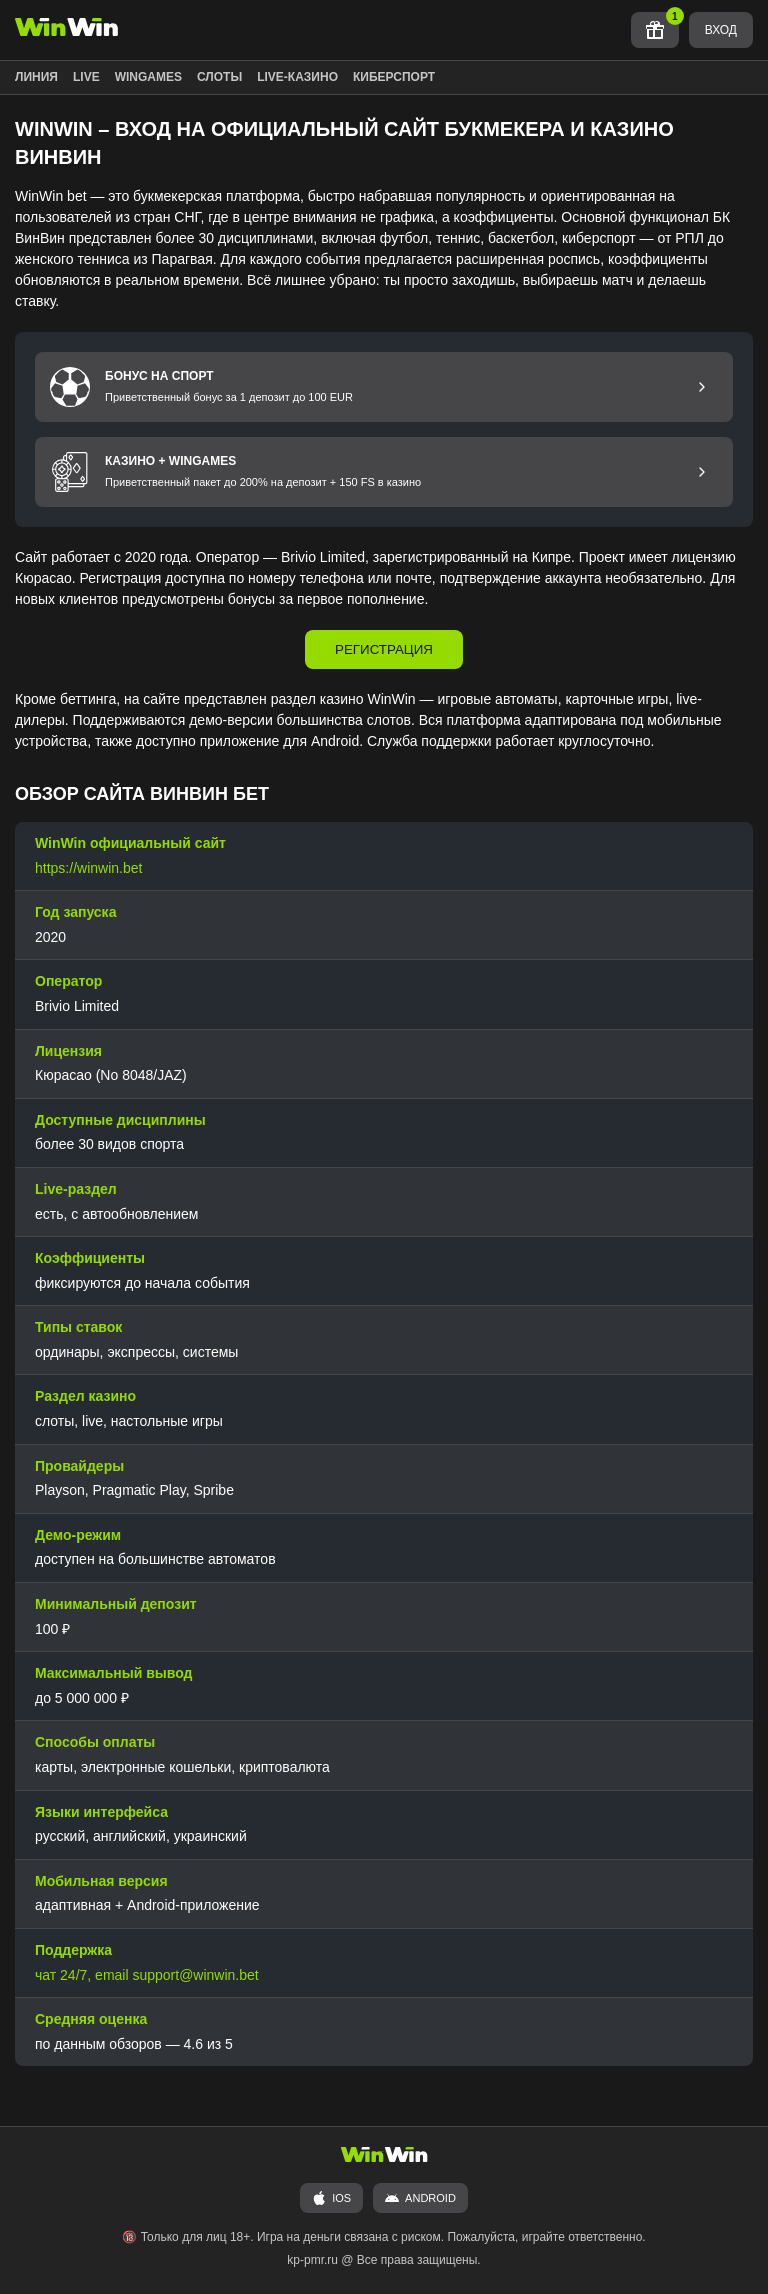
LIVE (86, 77)
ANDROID (420, 2198)
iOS (331, 2198)
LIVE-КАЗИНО (297, 77)
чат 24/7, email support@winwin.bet (147, 1975)
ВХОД (721, 30)
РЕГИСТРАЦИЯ (384, 649)
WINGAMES (148, 77)
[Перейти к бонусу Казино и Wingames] (702, 472)
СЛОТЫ (219, 77)
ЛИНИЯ (36, 77)
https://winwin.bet (88, 868)
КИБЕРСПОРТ (394, 77)
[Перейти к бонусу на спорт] (702, 387)
